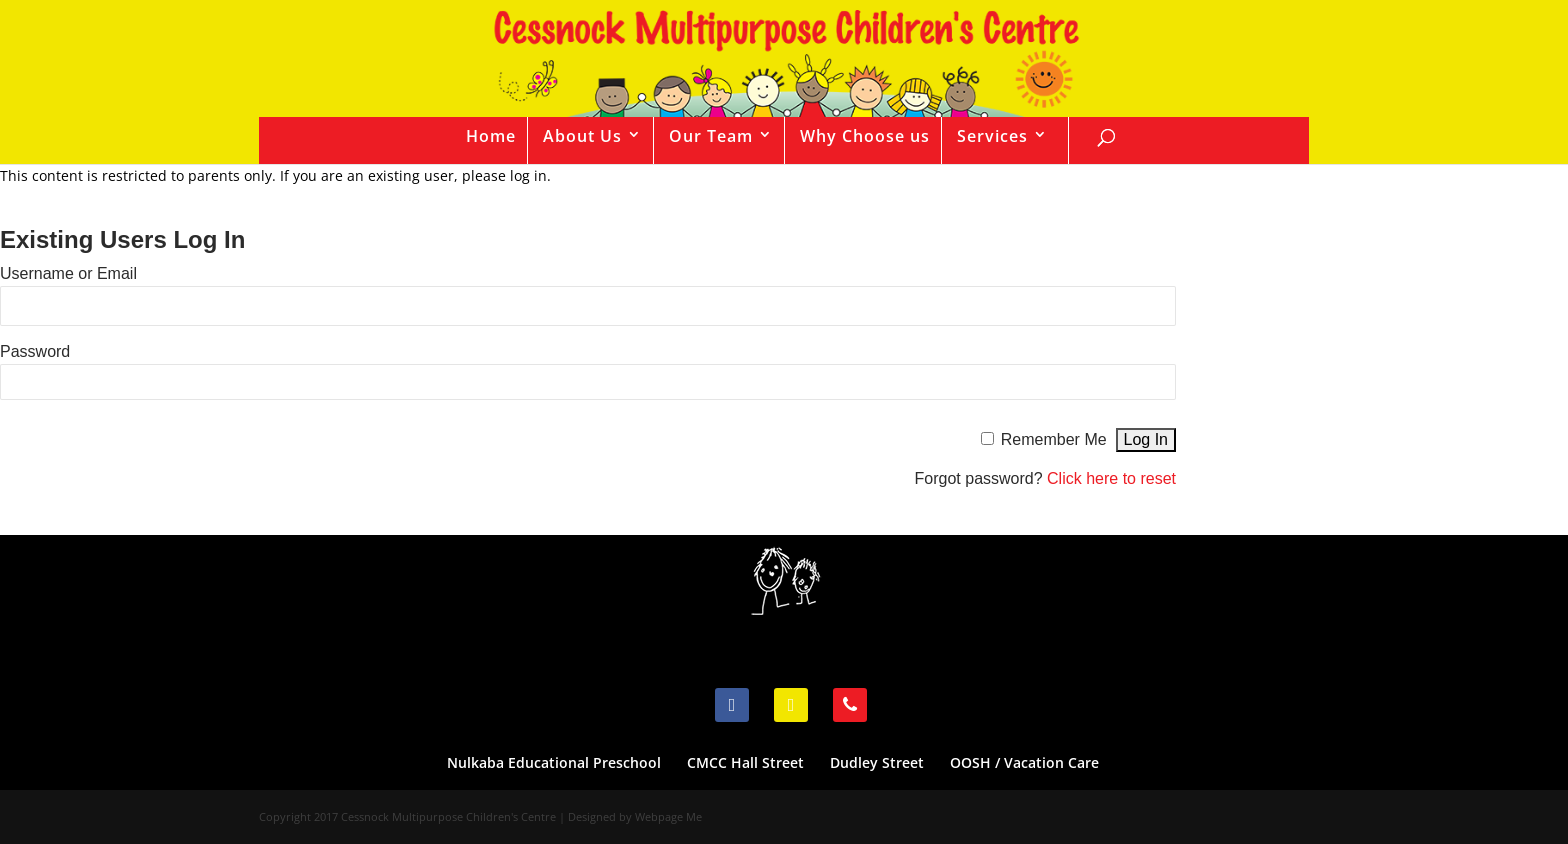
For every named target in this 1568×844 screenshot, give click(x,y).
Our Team (711, 136)
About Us (582, 136)
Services (992, 136)
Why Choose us (865, 136)
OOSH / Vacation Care (1024, 762)
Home (491, 136)
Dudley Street (877, 762)
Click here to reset (1111, 478)
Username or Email (68, 273)
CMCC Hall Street (745, 762)
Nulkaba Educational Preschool (554, 762)
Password (35, 351)
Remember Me (1054, 439)
